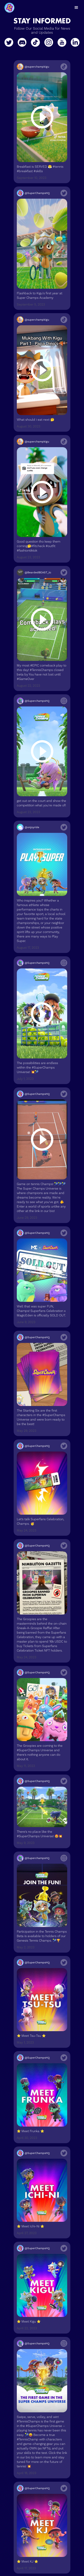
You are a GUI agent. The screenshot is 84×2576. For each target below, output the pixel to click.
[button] (76, 7)
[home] (18, 8)
